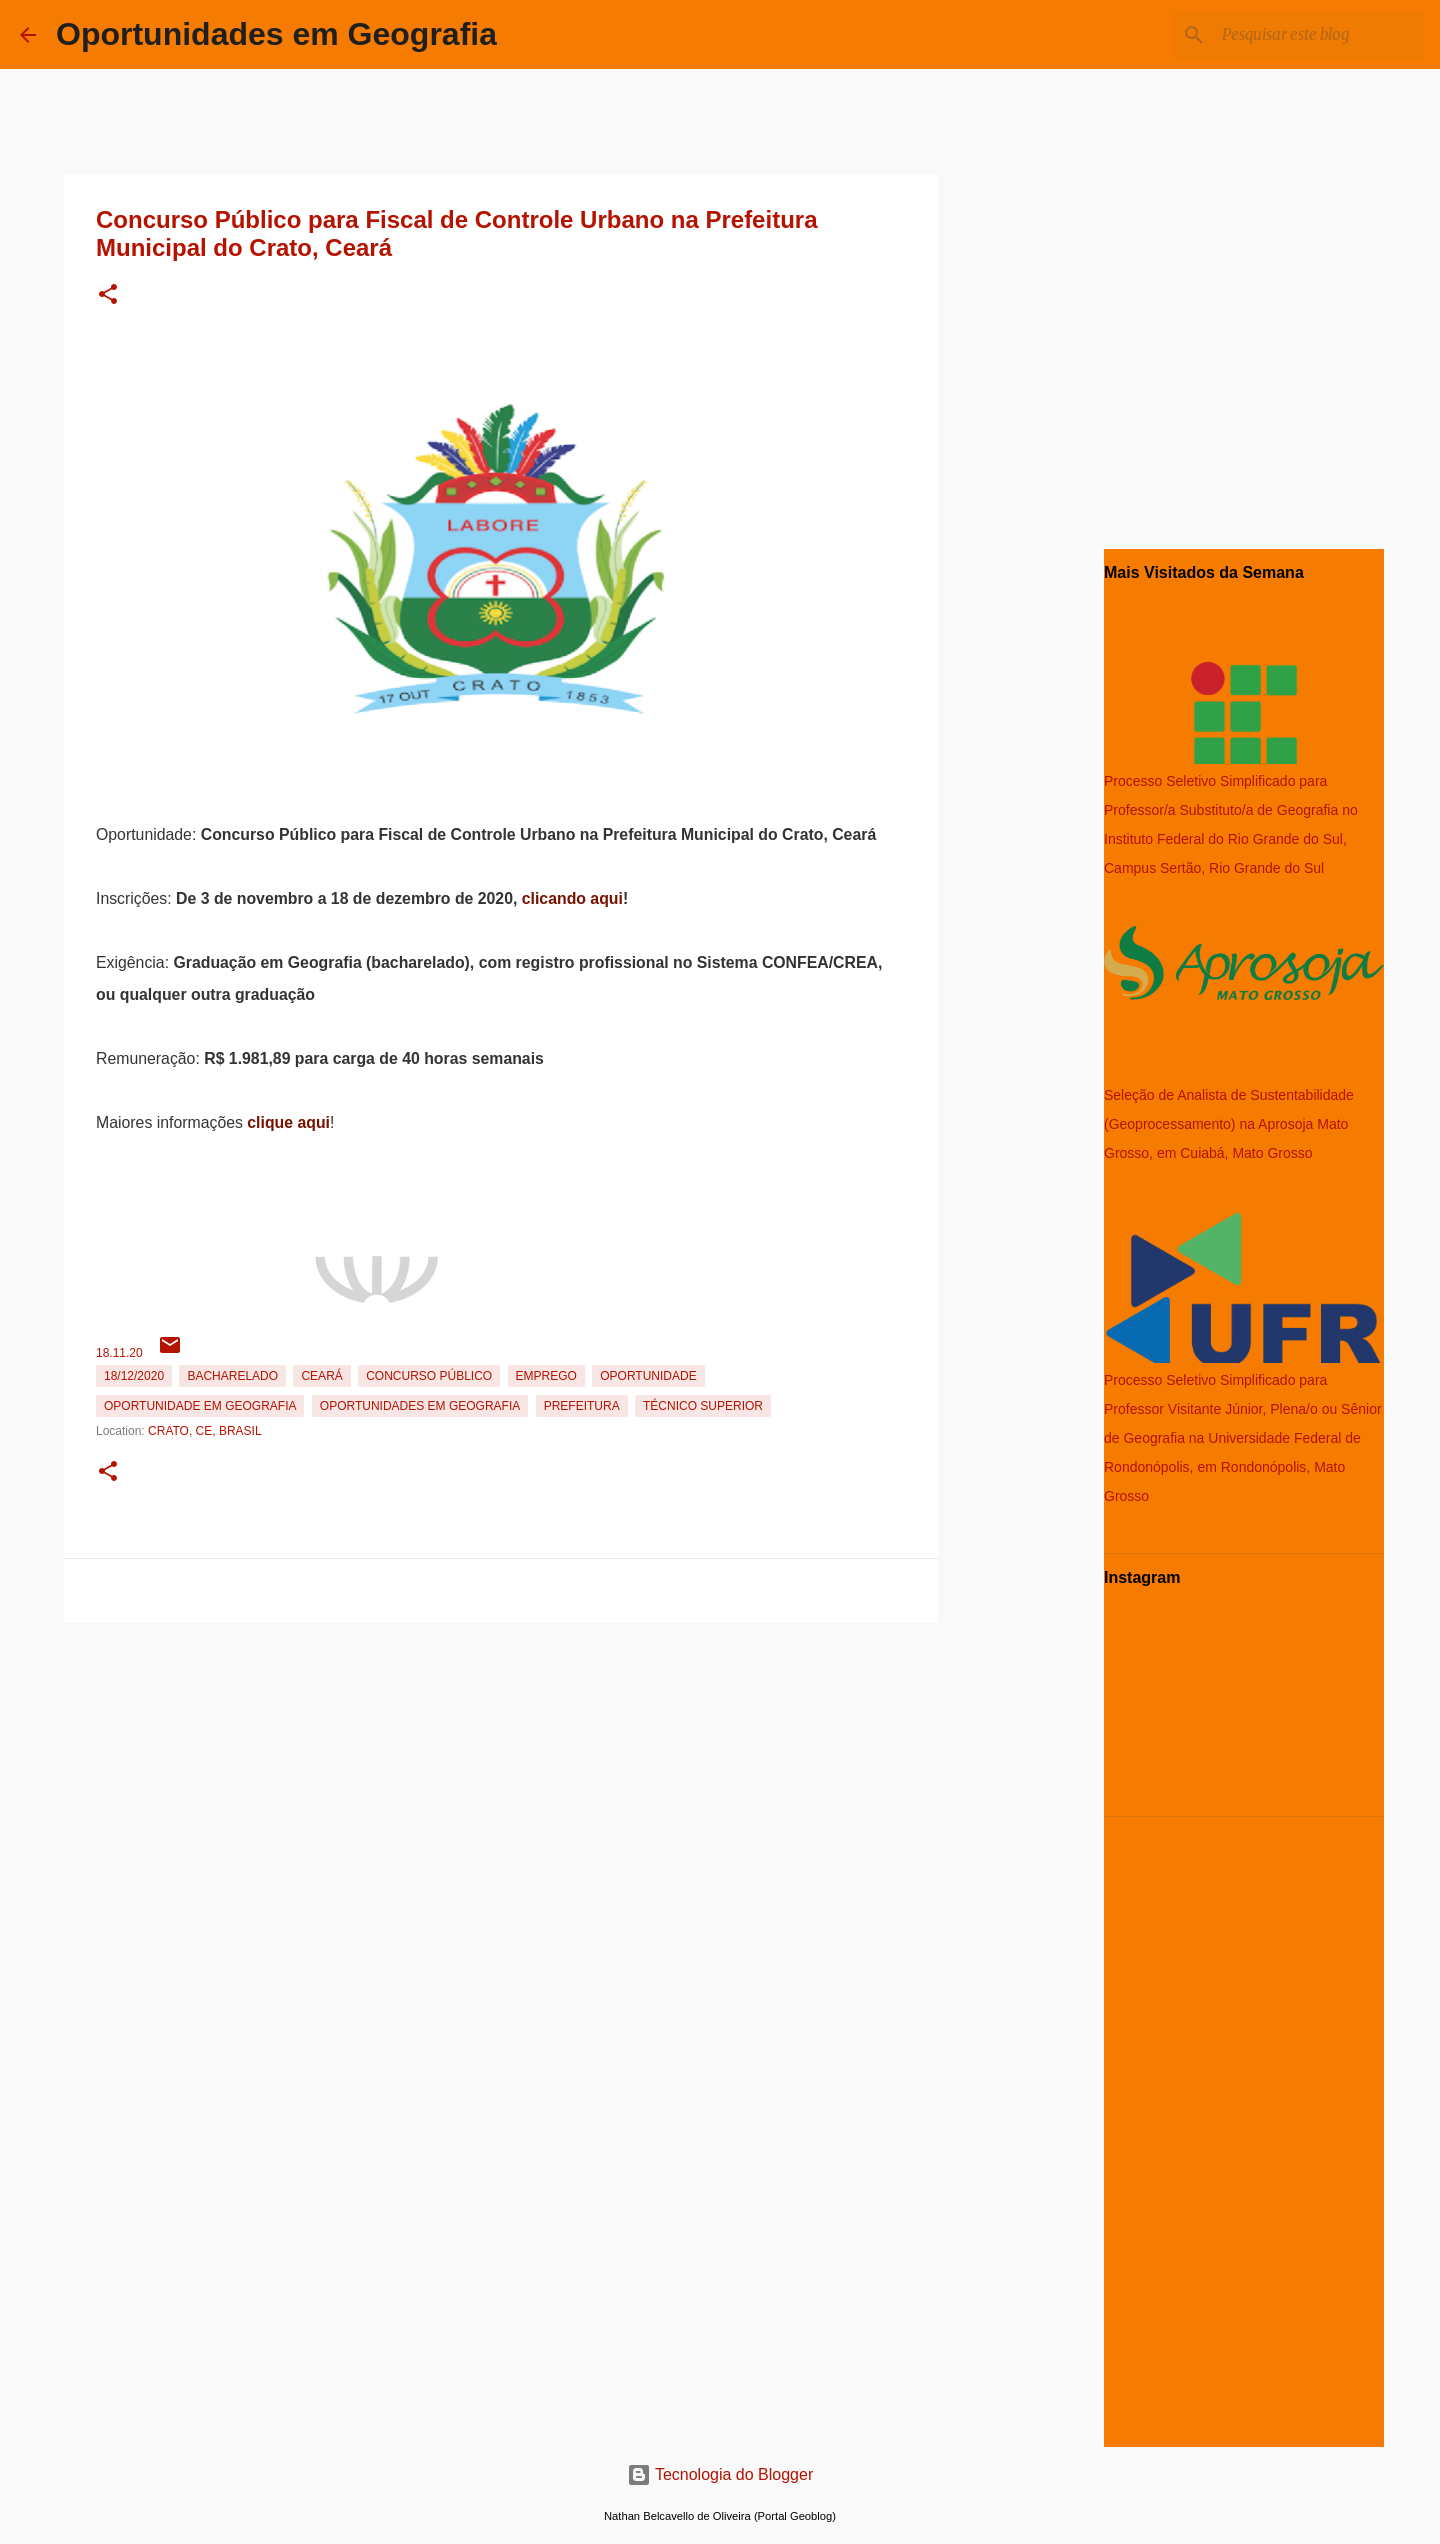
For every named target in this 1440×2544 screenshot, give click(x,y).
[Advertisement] (501, 1771)
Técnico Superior (703, 1406)
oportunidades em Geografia (420, 1406)
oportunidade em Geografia (200, 1406)
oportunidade (648, 1376)
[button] (108, 295)
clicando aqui (572, 898)
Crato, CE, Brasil (205, 1431)
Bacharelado (232, 1376)
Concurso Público (429, 1376)
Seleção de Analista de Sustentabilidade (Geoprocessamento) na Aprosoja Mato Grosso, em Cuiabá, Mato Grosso (1229, 1124)
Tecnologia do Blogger (720, 2474)
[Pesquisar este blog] (1319, 35)
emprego (546, 1376)
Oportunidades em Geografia (276, 34)
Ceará (321, 1376)
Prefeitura (582, 1406)
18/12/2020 (134, 1376)
